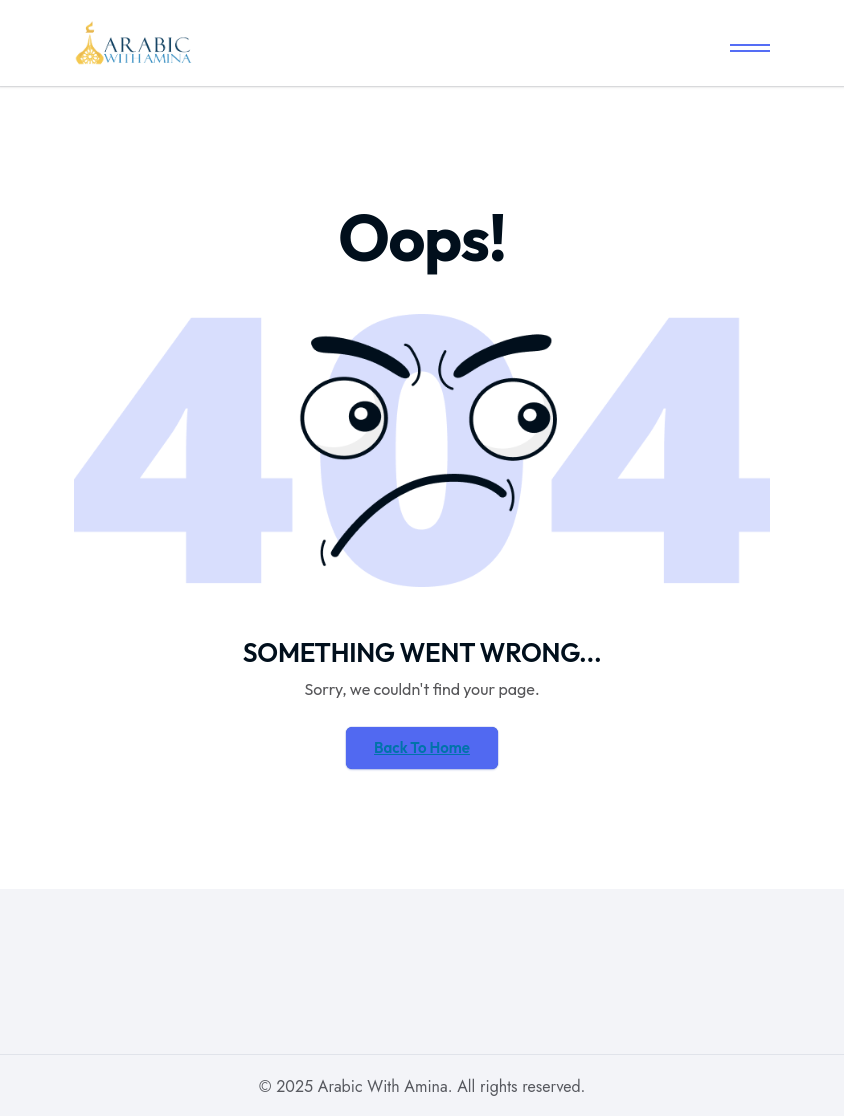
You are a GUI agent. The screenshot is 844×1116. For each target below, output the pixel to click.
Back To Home (422, 747)
